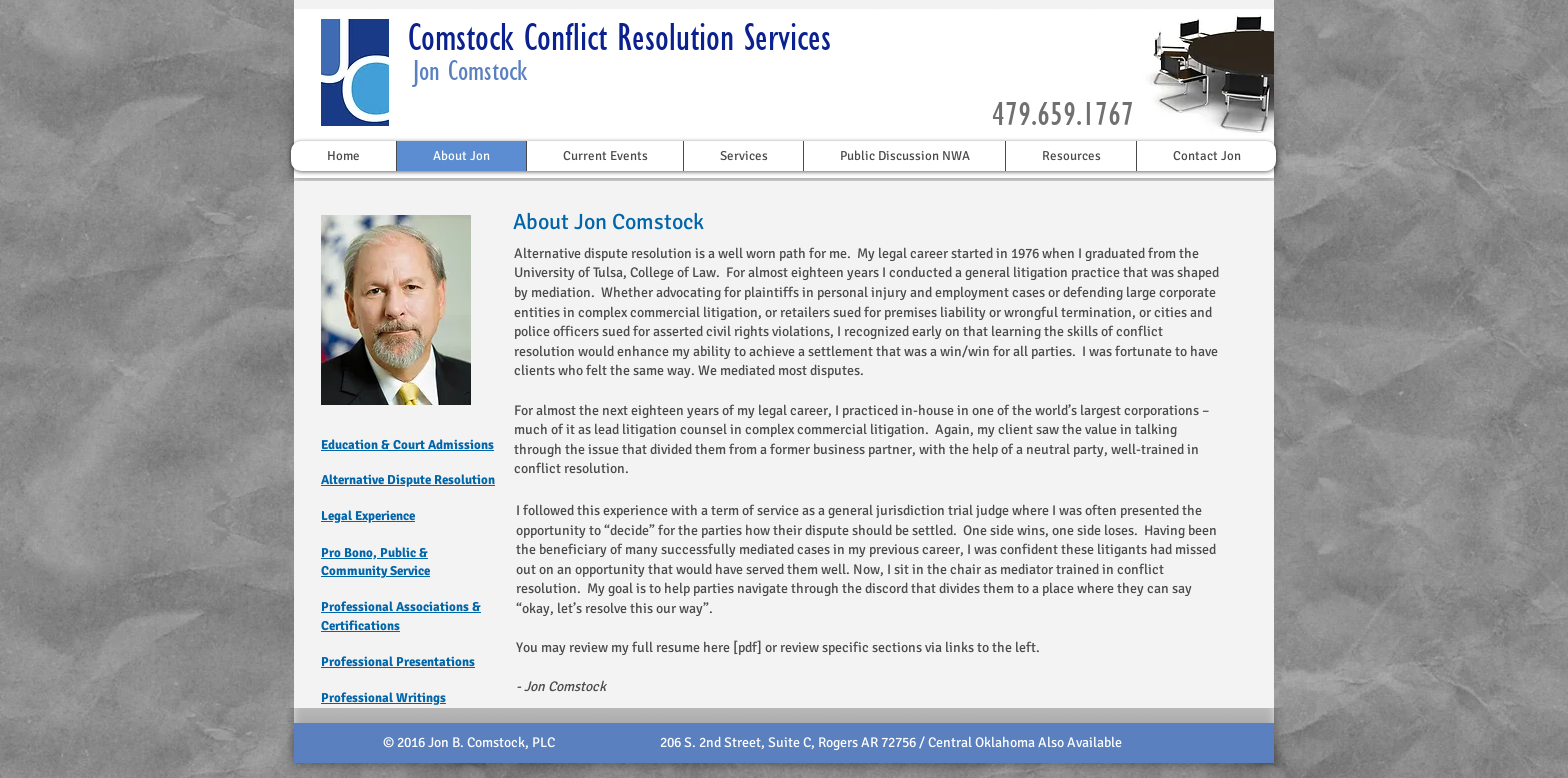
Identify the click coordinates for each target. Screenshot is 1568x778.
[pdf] (747, 647)
